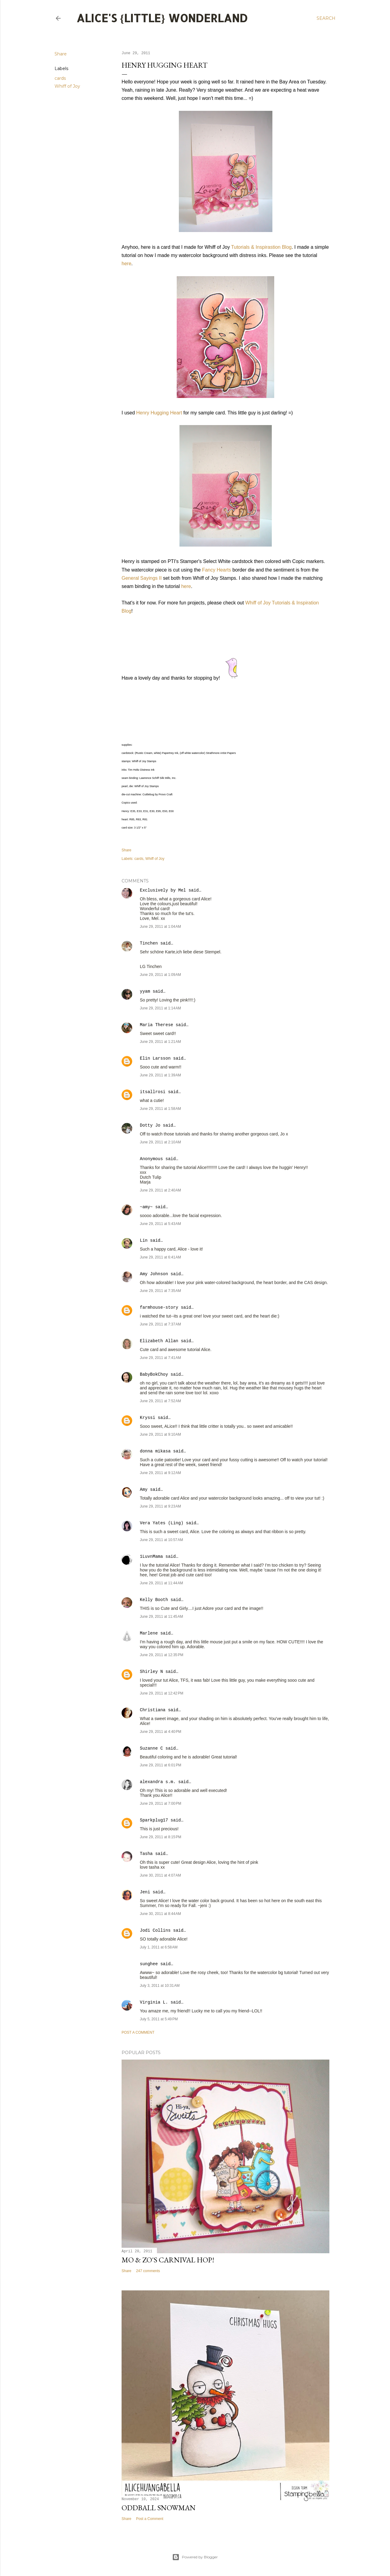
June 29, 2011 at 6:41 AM (160, 1257)
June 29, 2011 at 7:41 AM (160, 1358)
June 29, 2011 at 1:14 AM (160, 1008)
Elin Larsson (155, 1058)
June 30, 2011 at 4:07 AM (160, 1875)
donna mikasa (155, 1451)
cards (60, 78)
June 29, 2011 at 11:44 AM (161, 1583)
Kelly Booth (154, 1599)
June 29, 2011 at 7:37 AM (160, 1324)
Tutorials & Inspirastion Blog (261, 247)
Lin (143, 1240)
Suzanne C (151, 1748)
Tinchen (149, 943)
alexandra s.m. (158, 1781)
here (126, 263)
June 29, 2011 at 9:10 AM (160, 1434)
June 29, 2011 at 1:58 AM (160, 1109)
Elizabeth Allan (159, 1341)
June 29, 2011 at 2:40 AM (160, 1190)
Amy (143, 1489)
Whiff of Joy (67, 86)
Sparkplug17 (154, 1820)
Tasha (146, 1853)
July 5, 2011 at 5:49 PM (159, 2019)
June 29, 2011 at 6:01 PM (160, 1765)
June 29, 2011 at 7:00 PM (160, 1803)
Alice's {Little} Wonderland (162, 18)
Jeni (145, 1892)
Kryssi (147, 1417)
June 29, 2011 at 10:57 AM (161, 1540)
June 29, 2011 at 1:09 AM (160, 975)
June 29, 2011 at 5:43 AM (160, 1224)
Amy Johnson (154, 1274)
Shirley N (151, 1671)
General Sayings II (142, 578)
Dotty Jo (150, 1125)
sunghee (149, 1964)
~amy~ (146, 1207)
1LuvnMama (151, 1556)
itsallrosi (152, 1091)
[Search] (326, 18)
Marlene (149, 1633)
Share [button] (61, 54)
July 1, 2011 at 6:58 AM (159, 1947)
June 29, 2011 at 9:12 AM (160, 1473)
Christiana (152, 1710)
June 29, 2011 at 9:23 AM (160, 1506)
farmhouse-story (159, 1307)
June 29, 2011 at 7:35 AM (160, 1291)
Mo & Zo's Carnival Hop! (168, 2260)
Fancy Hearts (216, 569)
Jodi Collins (155, 1930)
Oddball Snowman (159, 2507)
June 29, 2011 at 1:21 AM (160, 1042)
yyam (145, 991)
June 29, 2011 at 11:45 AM (161, 1616)
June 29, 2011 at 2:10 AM (160, 1142)
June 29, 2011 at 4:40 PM (160, 1732)
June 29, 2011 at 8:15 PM (160, 1837)
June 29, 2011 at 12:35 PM (161, 1655)
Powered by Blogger (195, 2557)
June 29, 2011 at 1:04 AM (160, 926)
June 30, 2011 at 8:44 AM (160, 1914)
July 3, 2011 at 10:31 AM (159, 1985)
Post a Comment (138, 2032)
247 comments (148, 2271)
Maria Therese (156, 1024)
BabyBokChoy (154, 1374)
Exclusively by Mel (163, 890)
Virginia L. (154, 2002)
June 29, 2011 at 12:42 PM (161, 1693)
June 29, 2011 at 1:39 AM (160, 1075)
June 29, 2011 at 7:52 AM (160, 1401)
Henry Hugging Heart (159, 412)
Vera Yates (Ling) (161, 1523)
